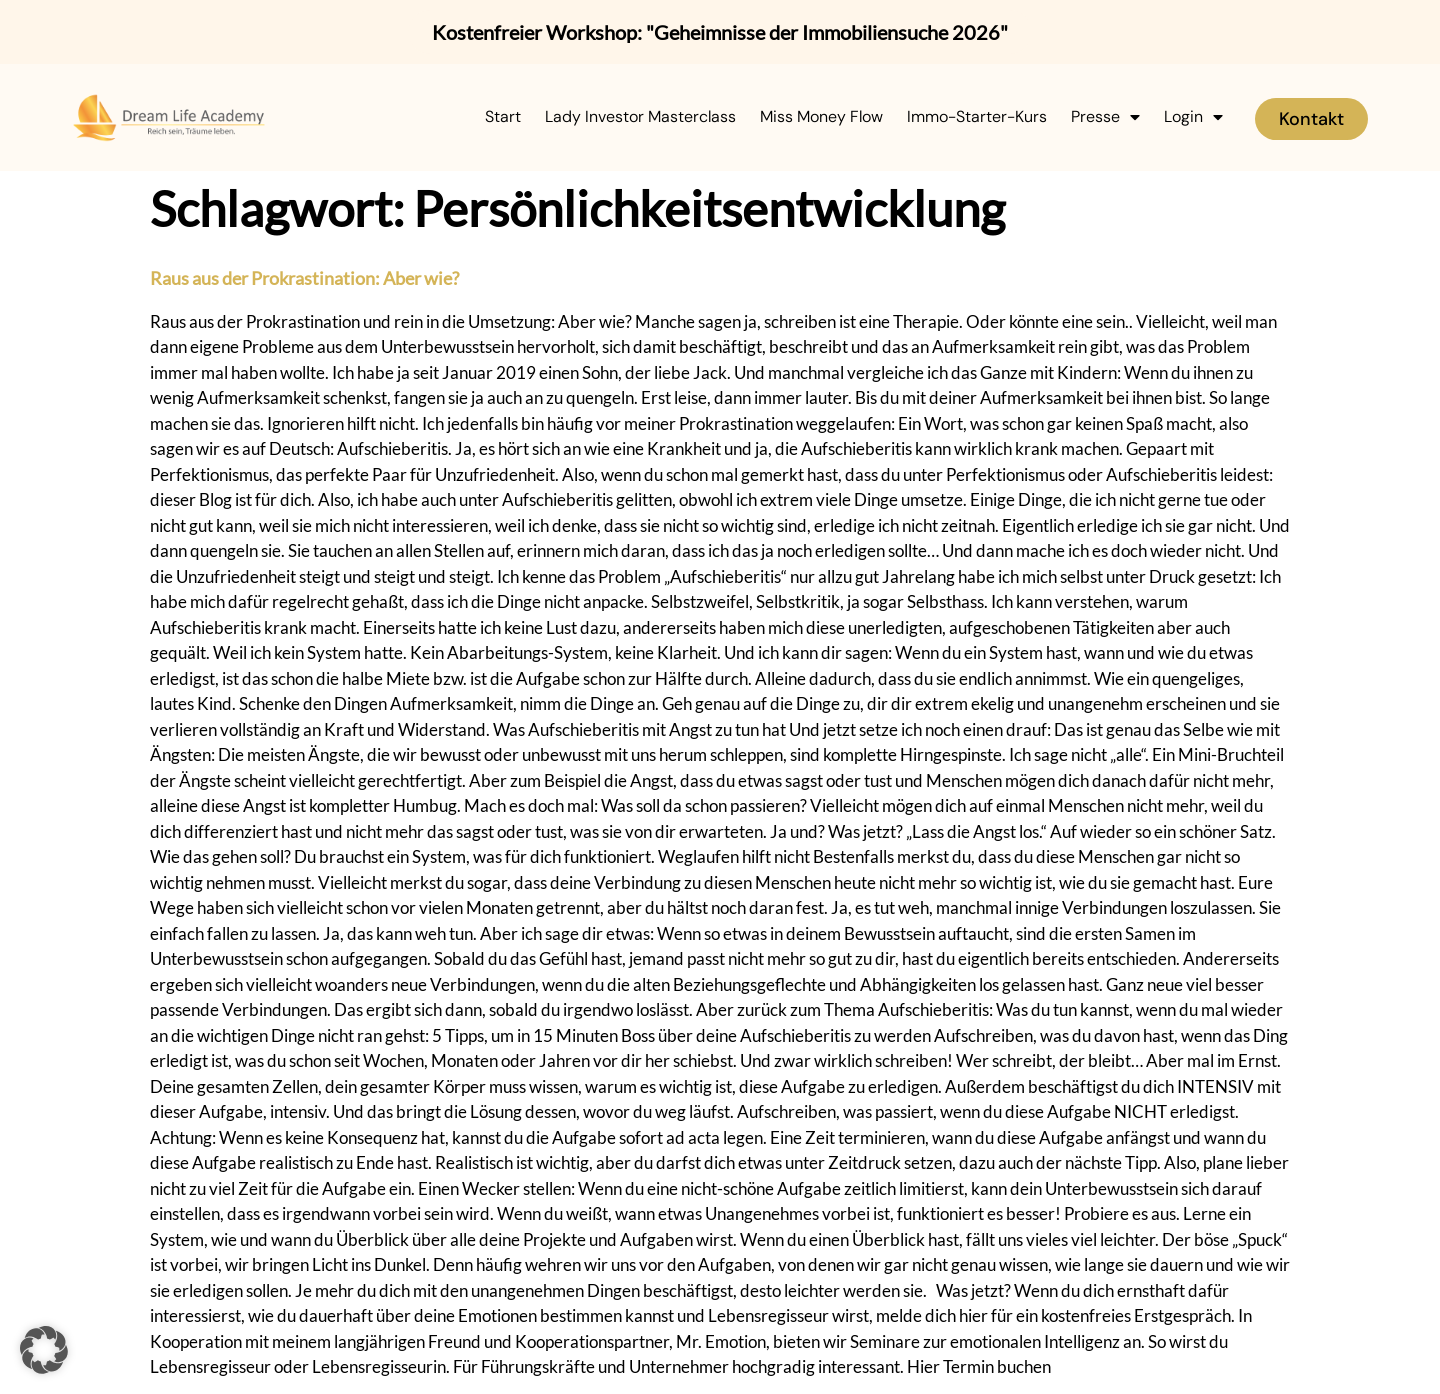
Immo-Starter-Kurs (977, 116)
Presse (1105, 117)
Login (1193, 117)
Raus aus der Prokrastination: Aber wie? (304, 278)
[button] (44, 1350)
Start (503, 116)
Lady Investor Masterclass (640, 116)
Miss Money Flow (821, 116)
